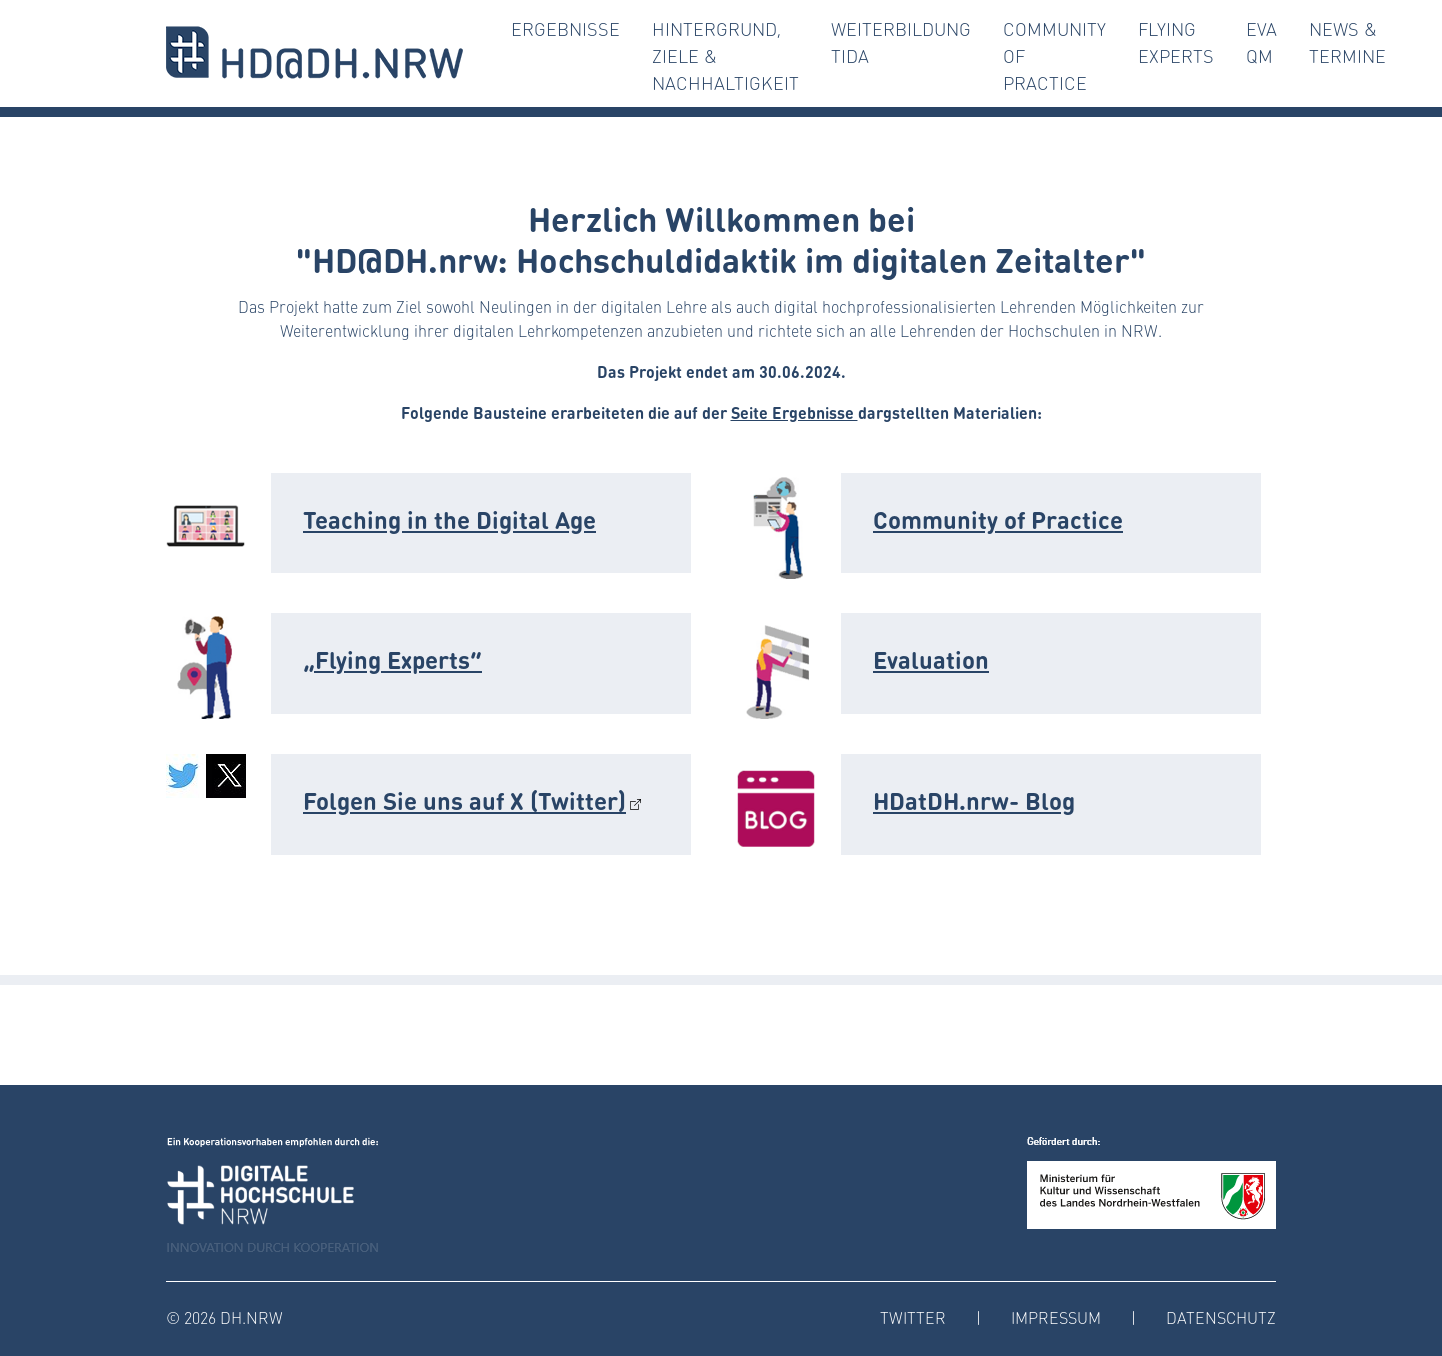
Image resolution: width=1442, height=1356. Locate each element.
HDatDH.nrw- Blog (974, 799)
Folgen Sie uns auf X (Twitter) (464, 799)
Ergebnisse (565, 29)
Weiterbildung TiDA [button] (901, 42)
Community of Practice (1054, 56)
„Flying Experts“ (392, 658)
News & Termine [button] (1347, 42)
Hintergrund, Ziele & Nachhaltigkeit (725, 56)
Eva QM (1261, 42)
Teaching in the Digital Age (449, 518)
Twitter (913, 1317)
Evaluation (931, 658)
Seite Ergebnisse (794, 412)
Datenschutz (1221, 1317)
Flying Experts (1176, 42)
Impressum (1056, 1317)
